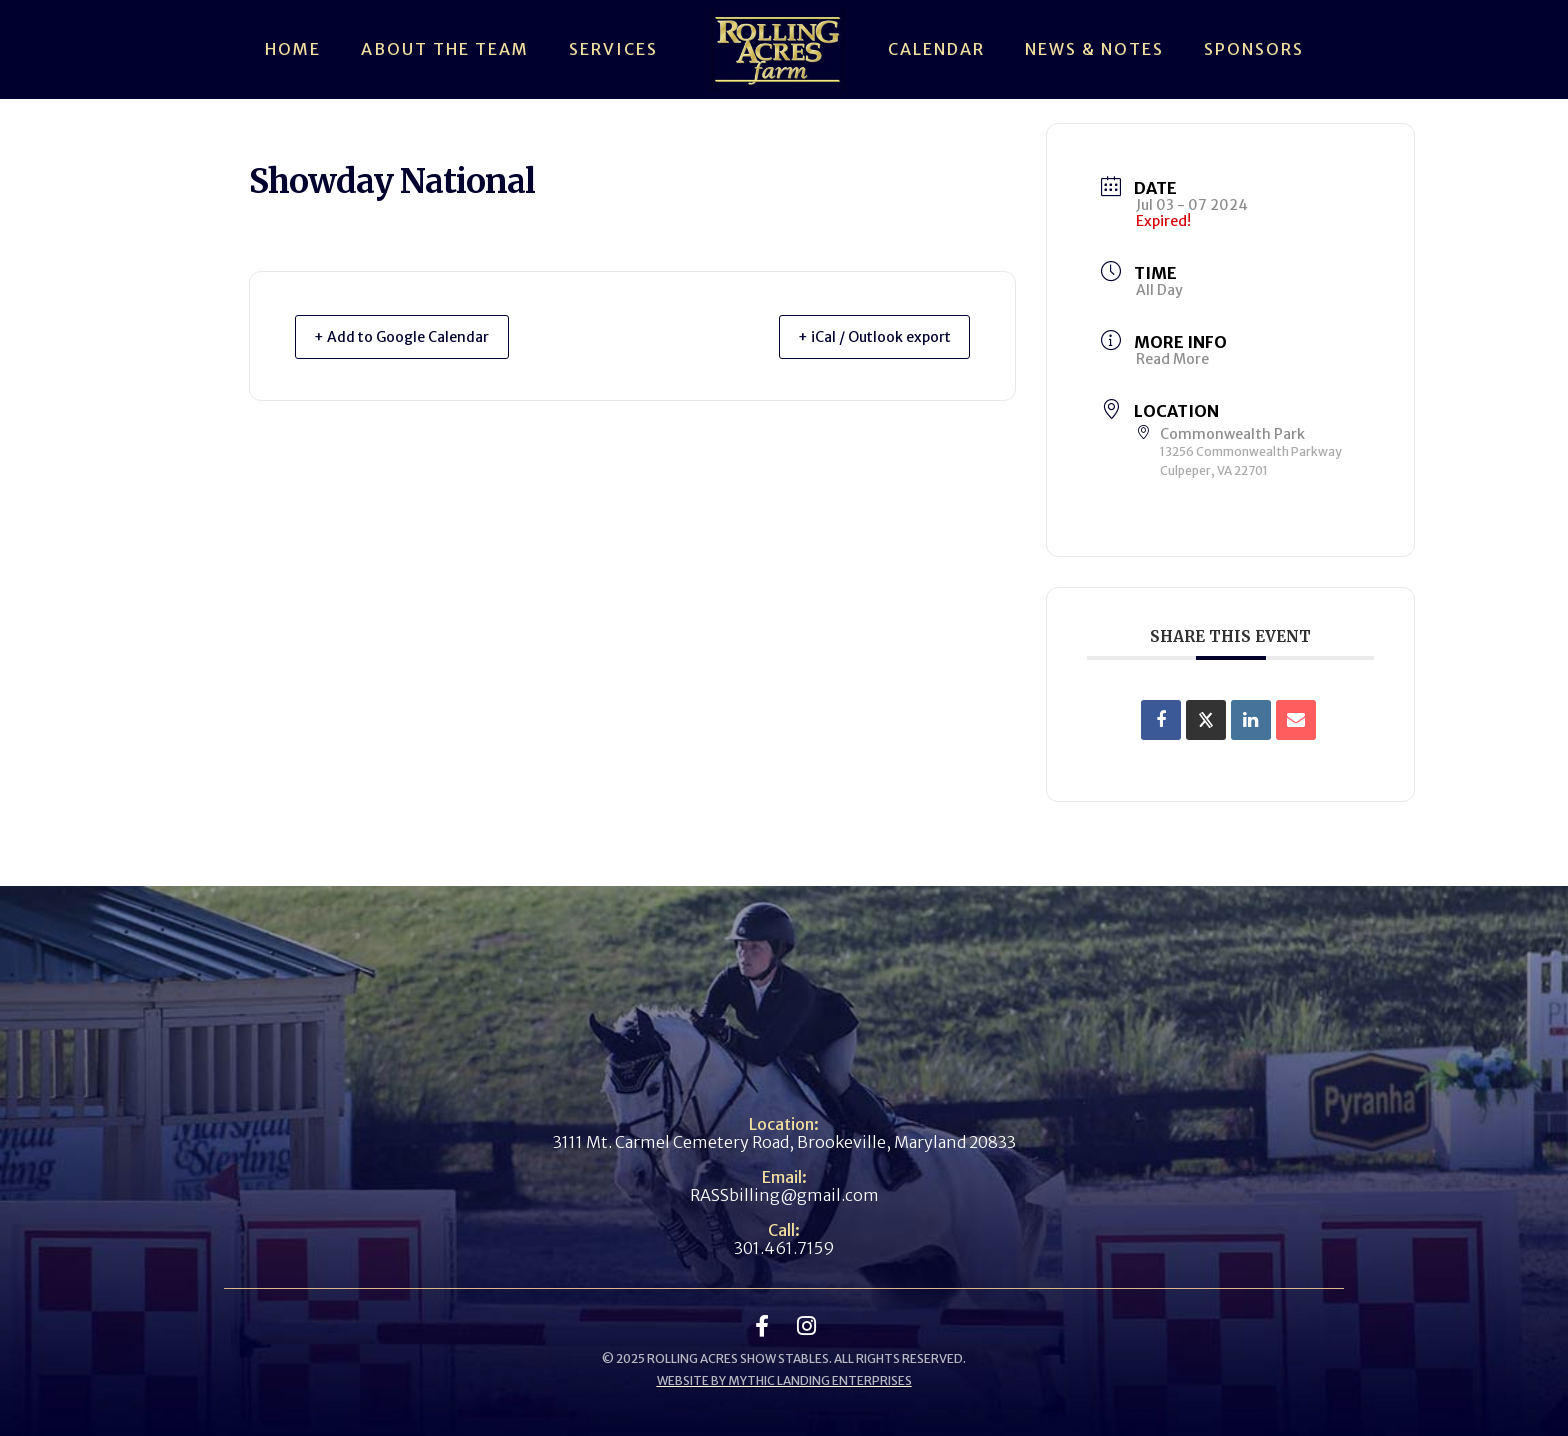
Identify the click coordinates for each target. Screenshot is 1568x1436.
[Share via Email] (1296, 720)
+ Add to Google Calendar (415, 336)
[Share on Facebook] (1161, 720)
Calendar (936, 49)
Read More (1172, 359)
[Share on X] (1206, 720)
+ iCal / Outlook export (860, 336)
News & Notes (1094, 49)
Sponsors (1254, 49)
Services (613, 49)
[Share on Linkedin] (1251, 720)
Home (293, 49)
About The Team (445, 49)
